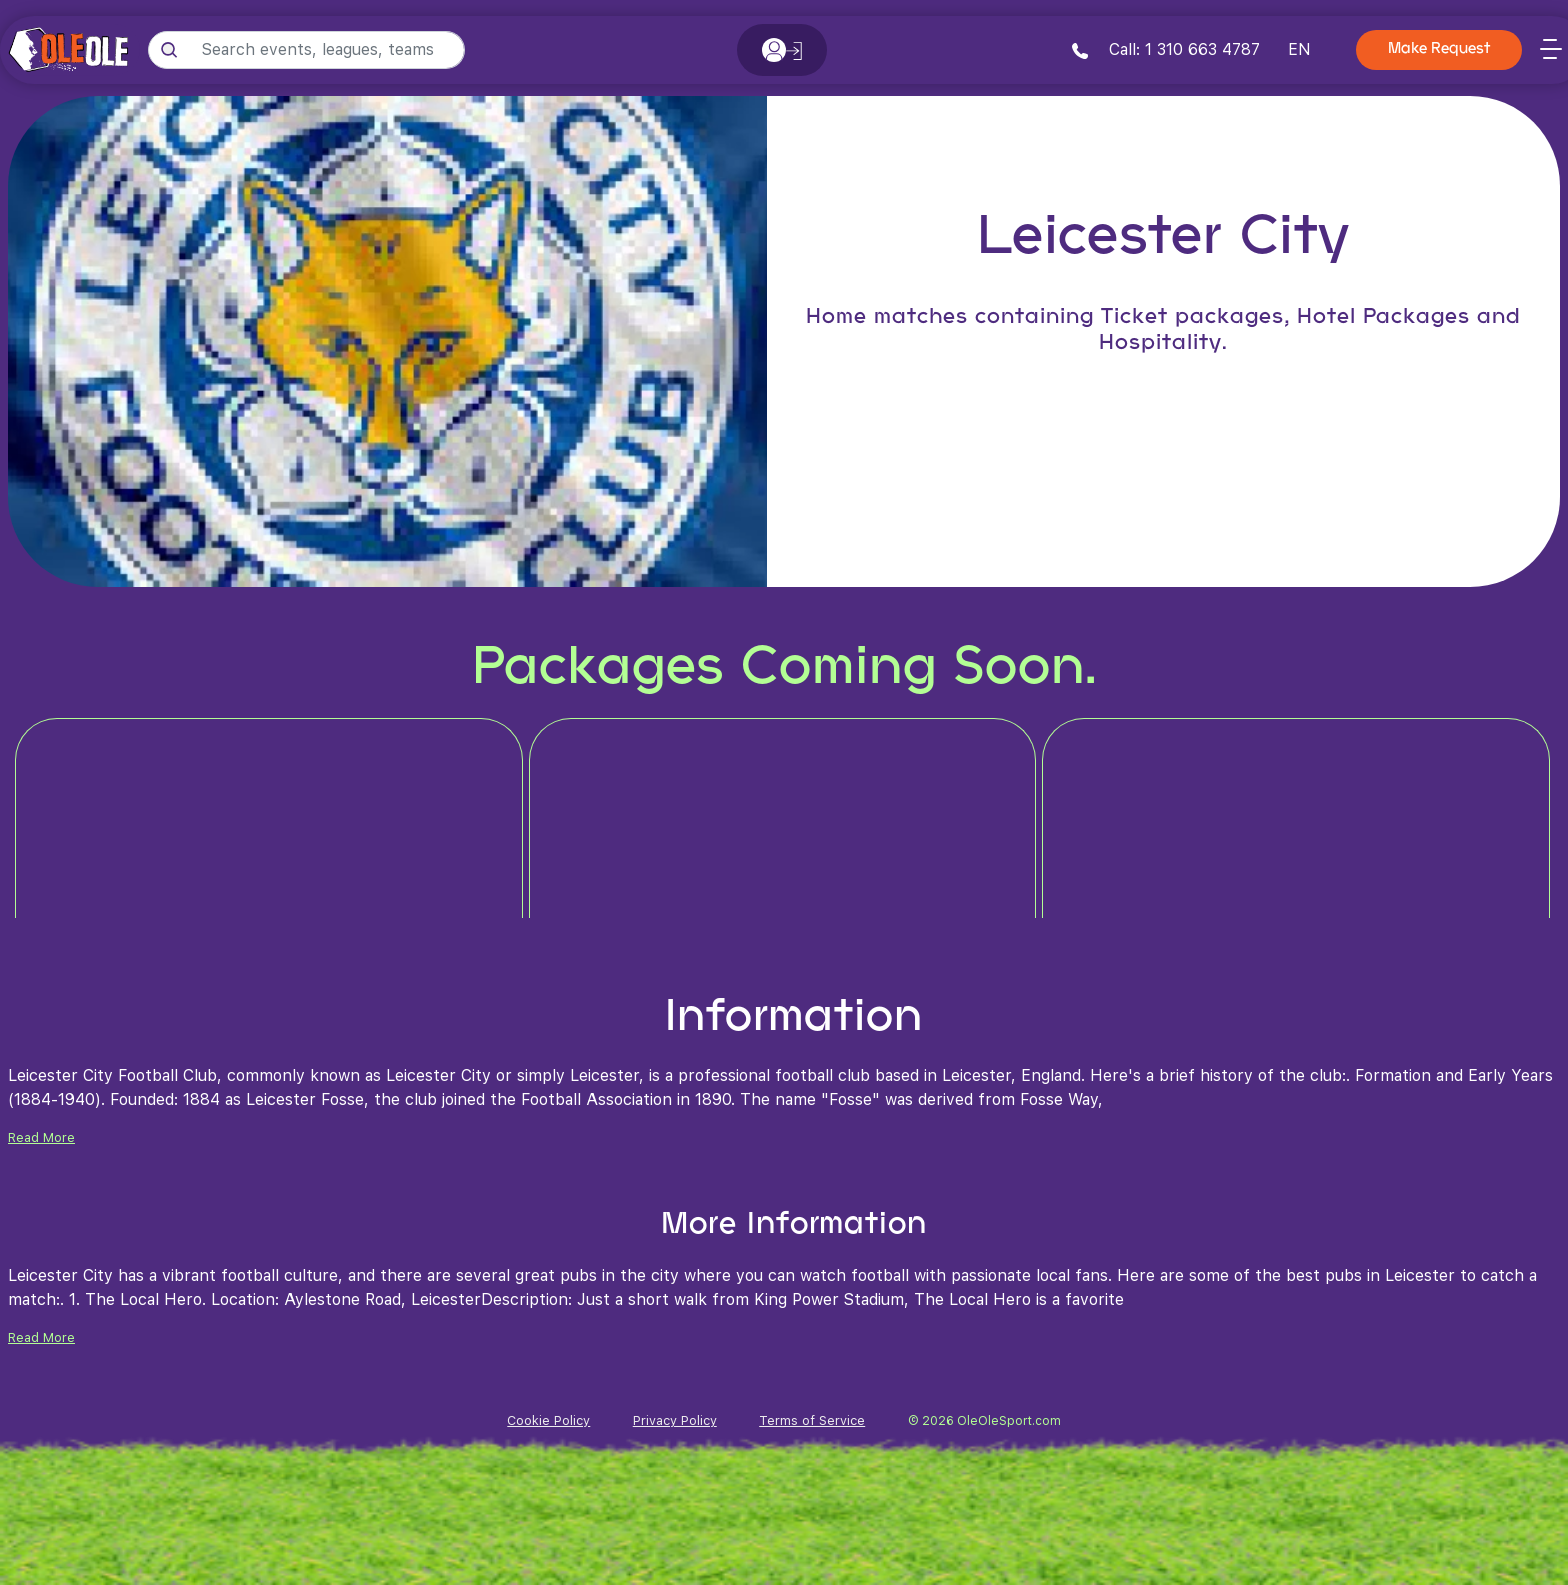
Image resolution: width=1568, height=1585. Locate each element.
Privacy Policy (675, 1420)
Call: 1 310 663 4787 (1166, 49)
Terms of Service (812, 1420)
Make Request (1439, 49)
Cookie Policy (548, 1420)
